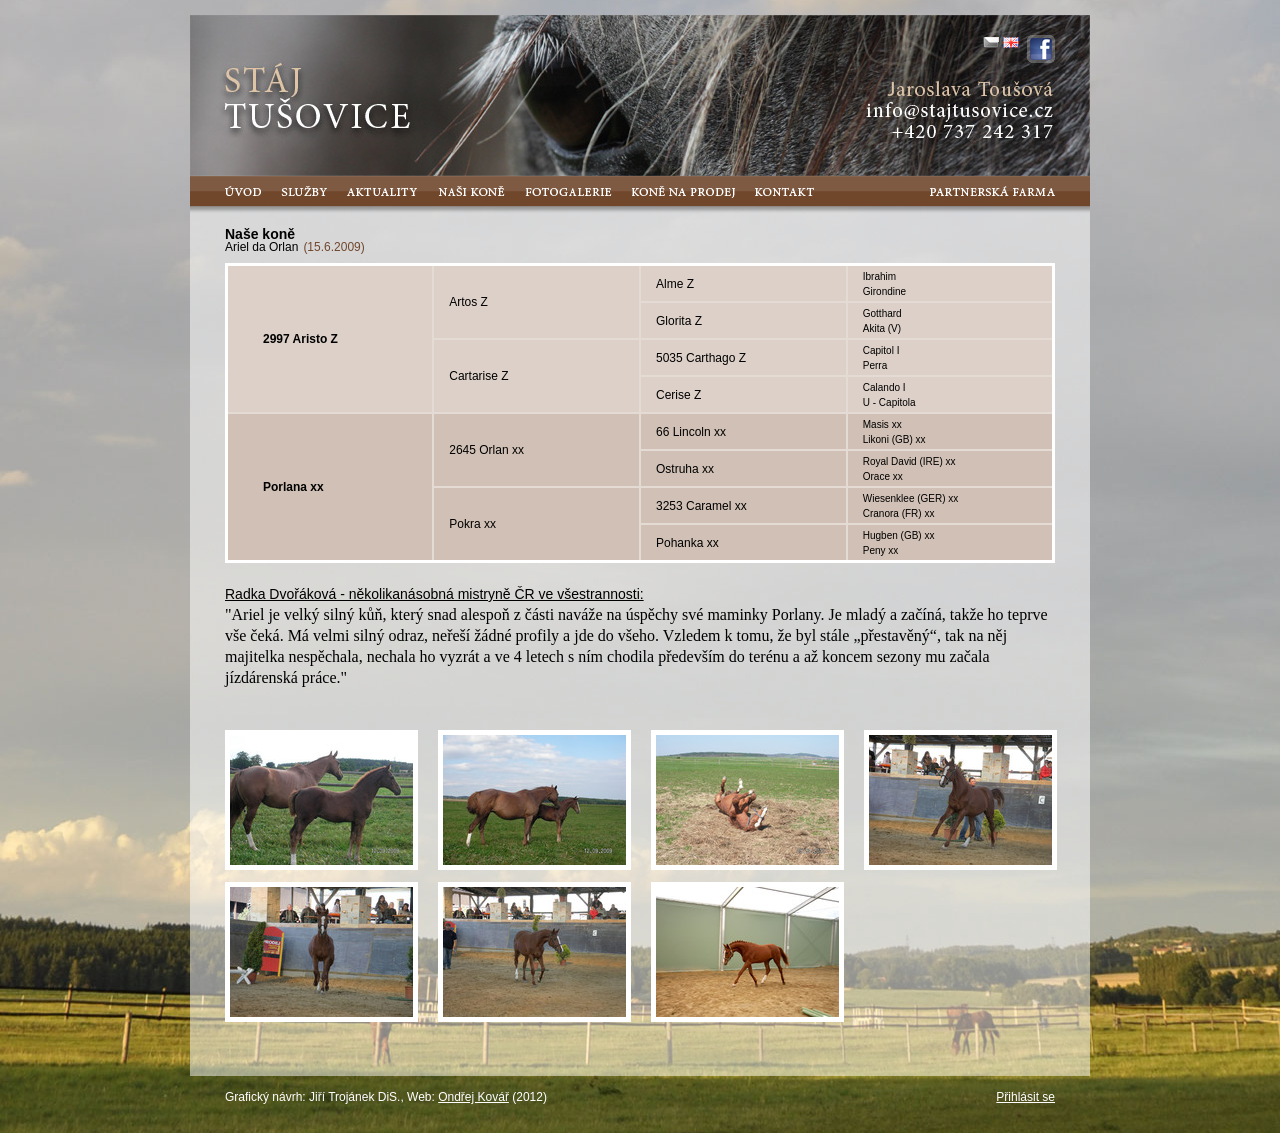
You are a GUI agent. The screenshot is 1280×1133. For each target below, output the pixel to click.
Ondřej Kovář (473, 1097)
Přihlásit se (1025, 1097)
